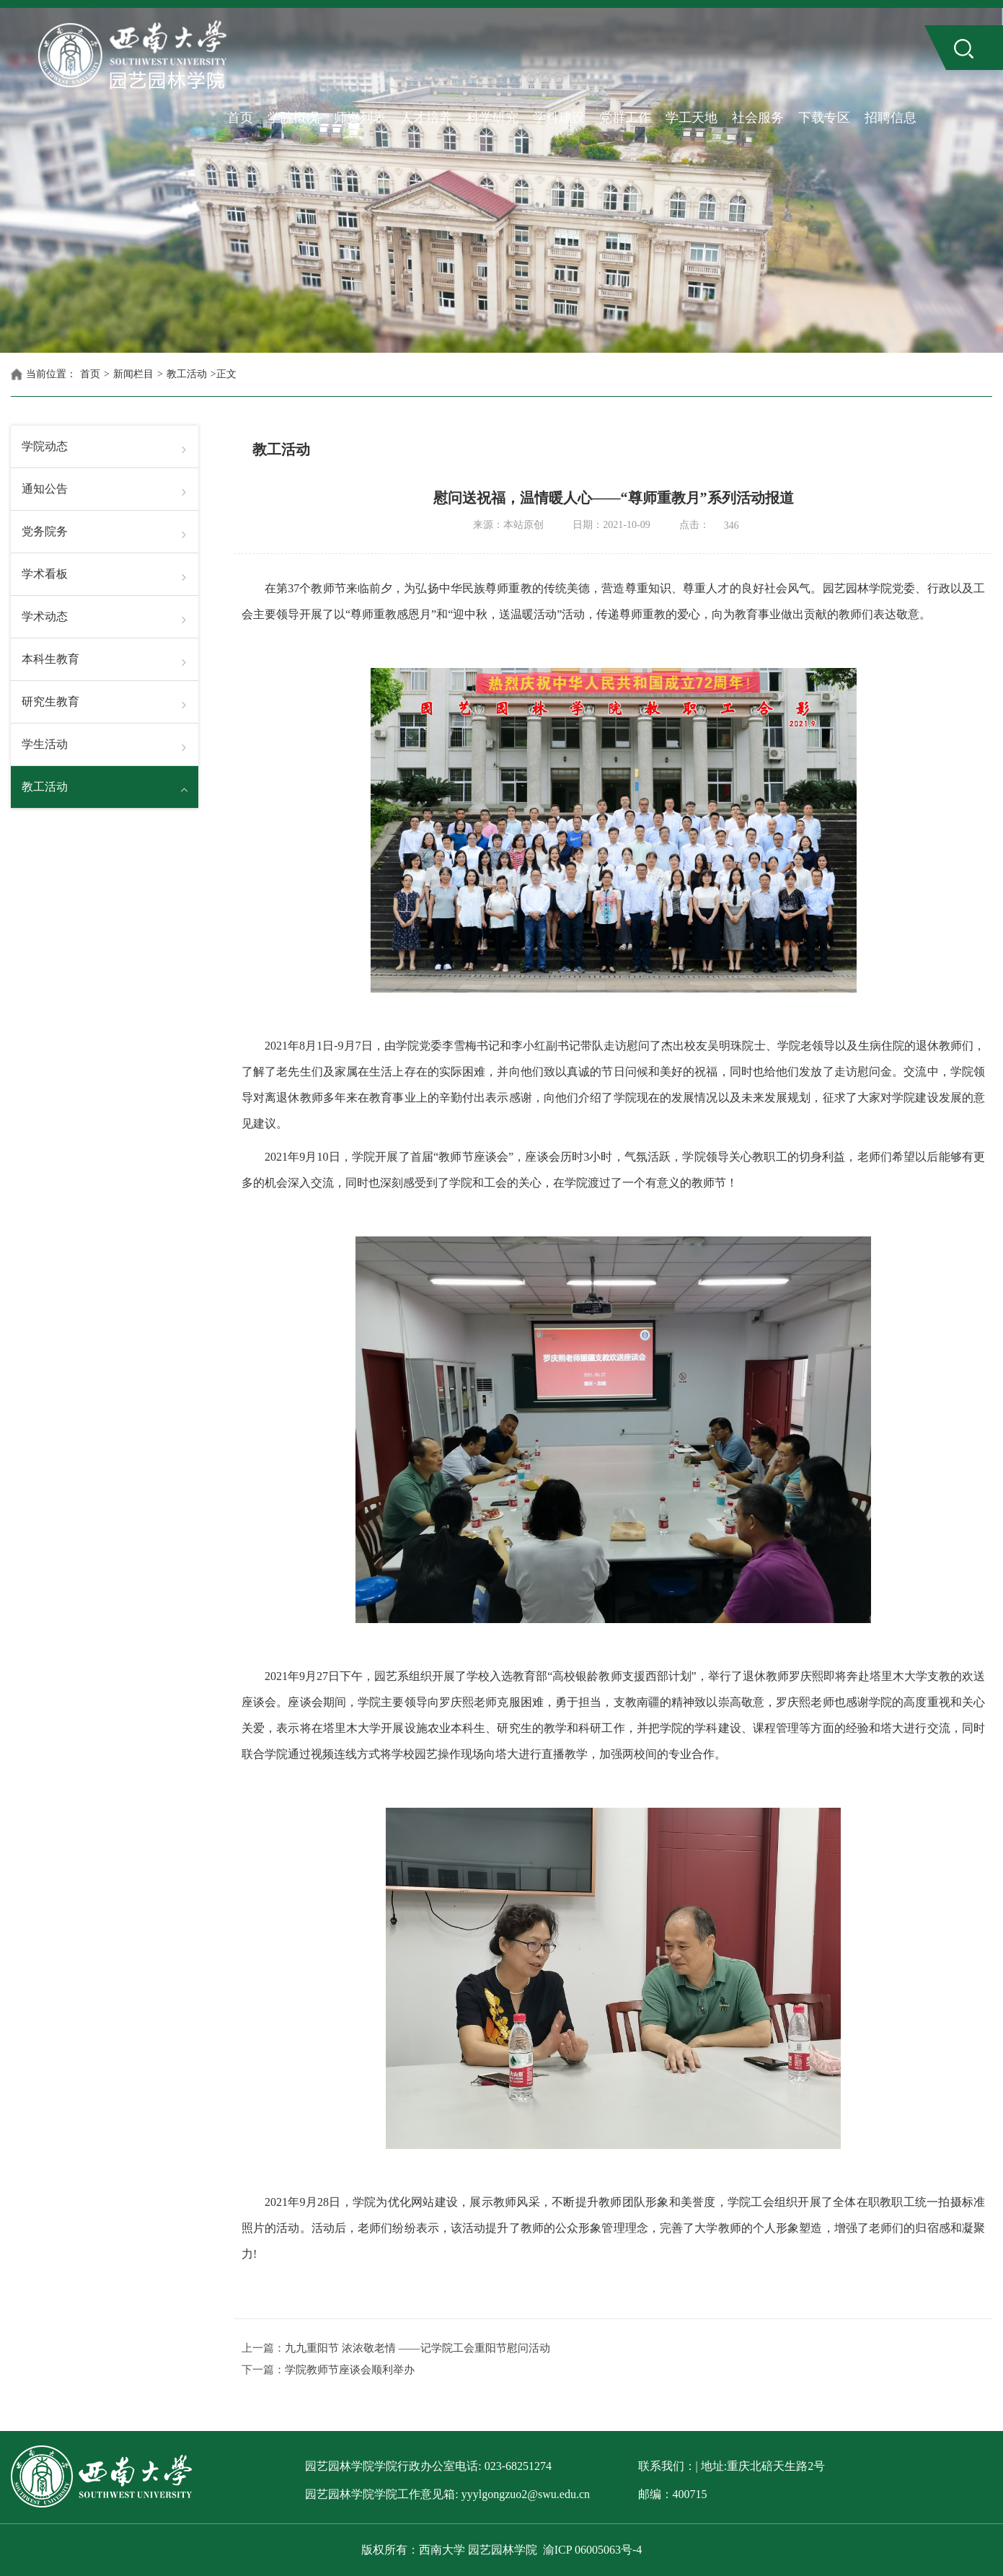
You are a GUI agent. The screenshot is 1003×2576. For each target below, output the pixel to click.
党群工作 (625, 117)
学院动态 (45, 446)
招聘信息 (890, 117)
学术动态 (45, 616)
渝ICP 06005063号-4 (592, 2550)
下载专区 (824, 117)
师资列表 (360, 117)
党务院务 (45, 531)
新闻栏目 (133, 374)
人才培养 (426, 117)
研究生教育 (50, 701)
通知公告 (45, 489)
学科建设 (559, 117)
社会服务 (758, 117)
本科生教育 (50, 659)
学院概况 (293, 117)
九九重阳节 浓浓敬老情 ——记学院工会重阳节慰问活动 (417, 2348)
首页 (240, 117)
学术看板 (45, 574)
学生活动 (45, 744)
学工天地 (691, 117)
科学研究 (492, 117)
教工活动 (187, 374)
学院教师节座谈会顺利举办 (350, 2369)
